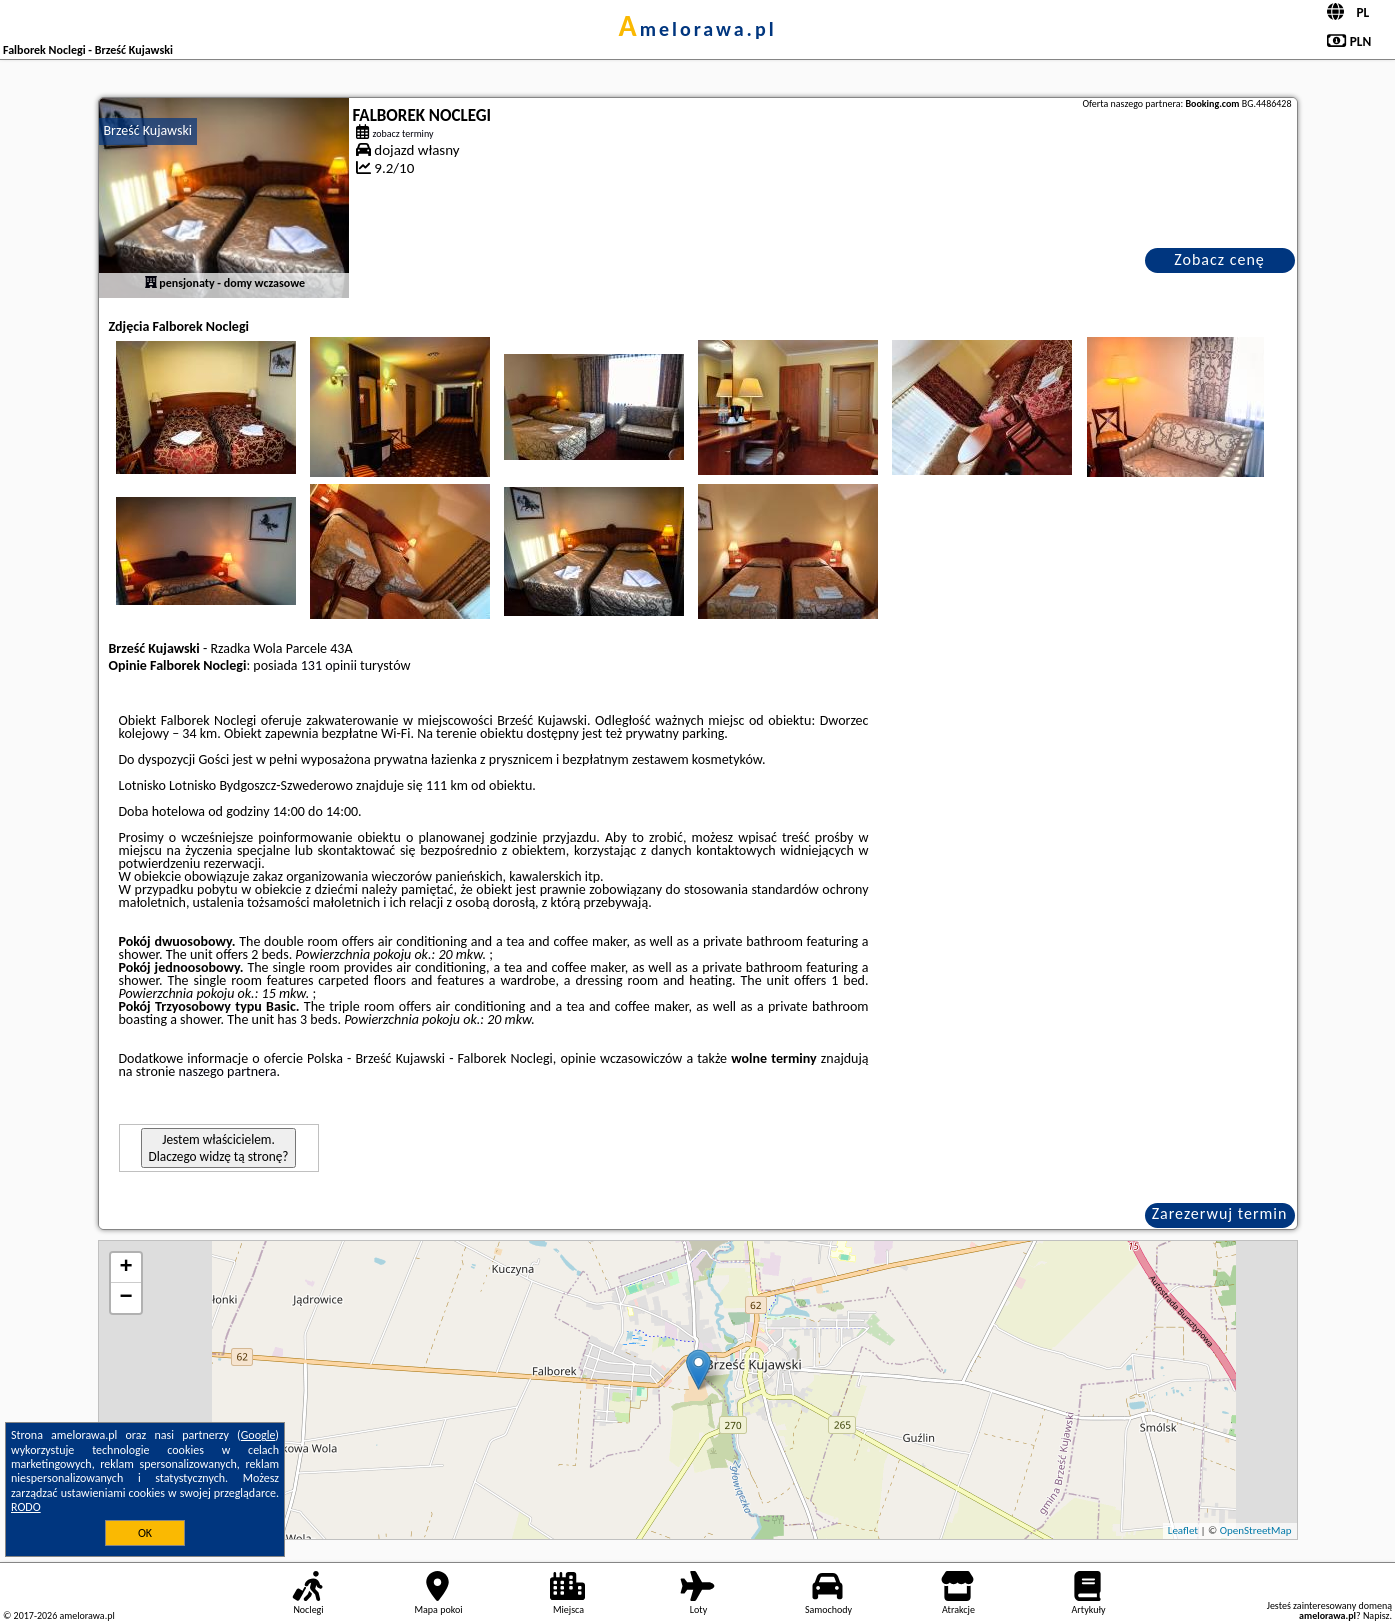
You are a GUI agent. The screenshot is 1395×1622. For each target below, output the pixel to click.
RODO (26, 1507)
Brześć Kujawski (148, 130)
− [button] (125, 1298)
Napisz (1376, 1615)
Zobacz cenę (1219, 259)
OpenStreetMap (1256, 1530)
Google (258, 1435)
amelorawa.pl (697, 29)
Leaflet (1183, 1530)
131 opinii (329, 665)
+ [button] (125, 1268)
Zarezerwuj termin (1220, 1213)
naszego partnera (227, 1071)
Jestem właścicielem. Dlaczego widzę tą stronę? (219, 1148)
